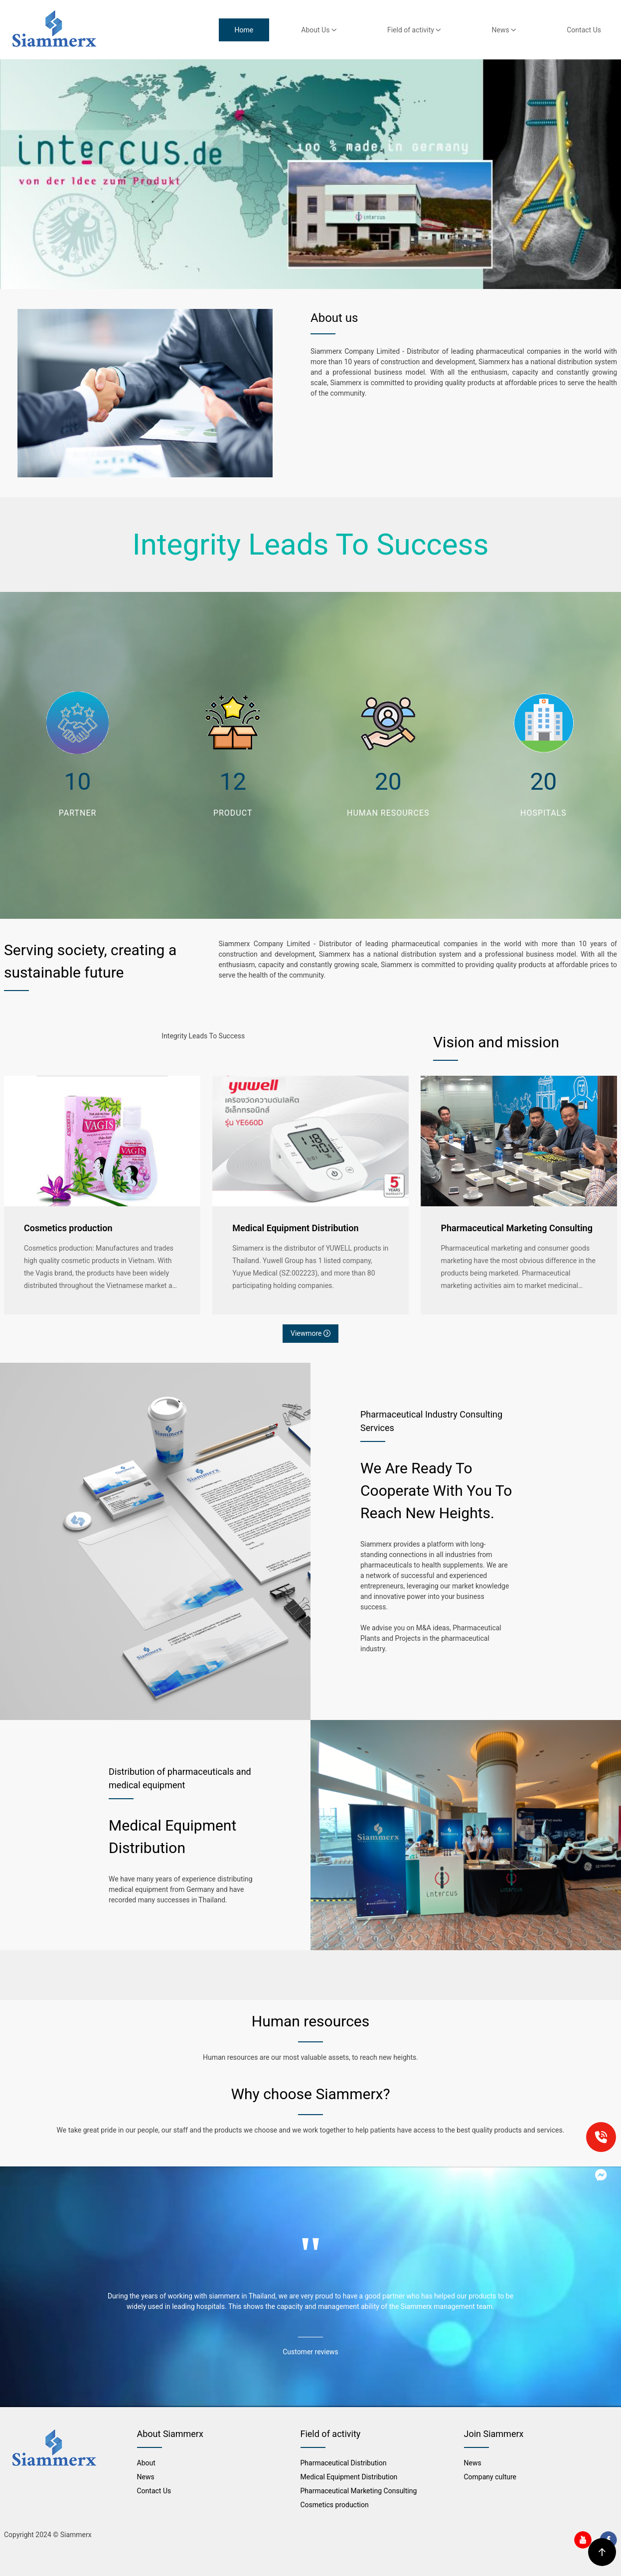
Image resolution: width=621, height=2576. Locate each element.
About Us (319, 30)
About (146, 2463)
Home (244, 30)
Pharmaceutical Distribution (344, 2463)
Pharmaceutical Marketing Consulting (517, 1228)
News (504, 30)
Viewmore (310, 1333)
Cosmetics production (68, 1228)
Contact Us (584, 30)
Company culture (490, 2477)
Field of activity (414, 30)
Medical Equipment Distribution (295, 1228)
